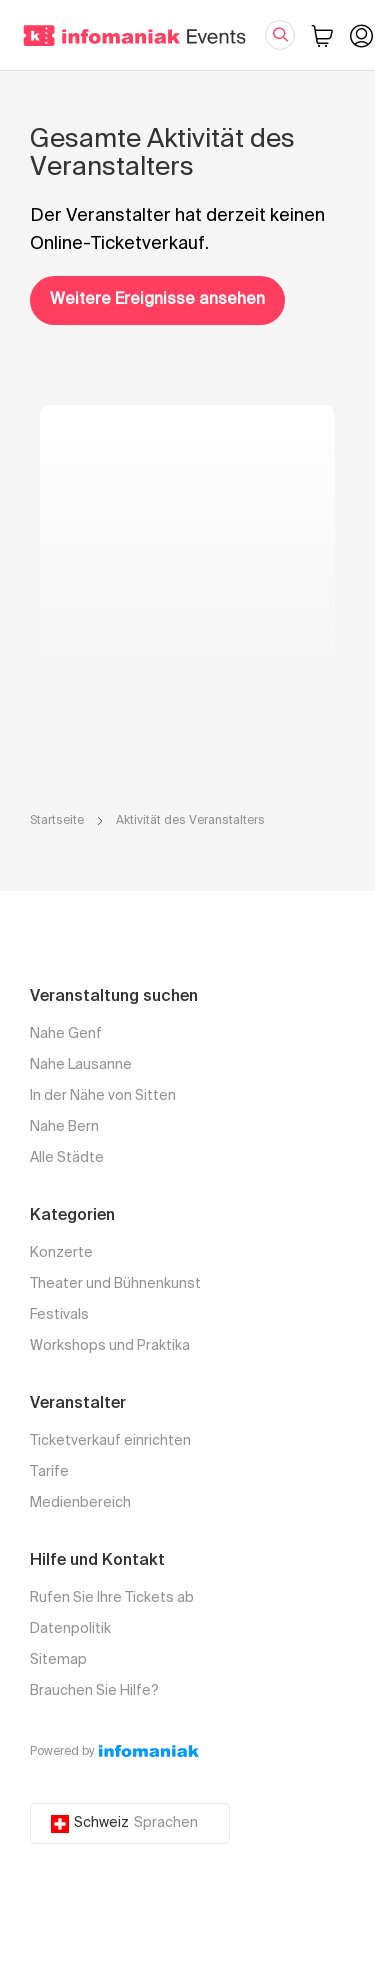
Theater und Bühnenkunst (115, 1284)
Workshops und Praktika (110, 1346)
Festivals (59, 1315)
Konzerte (61, 1253)
